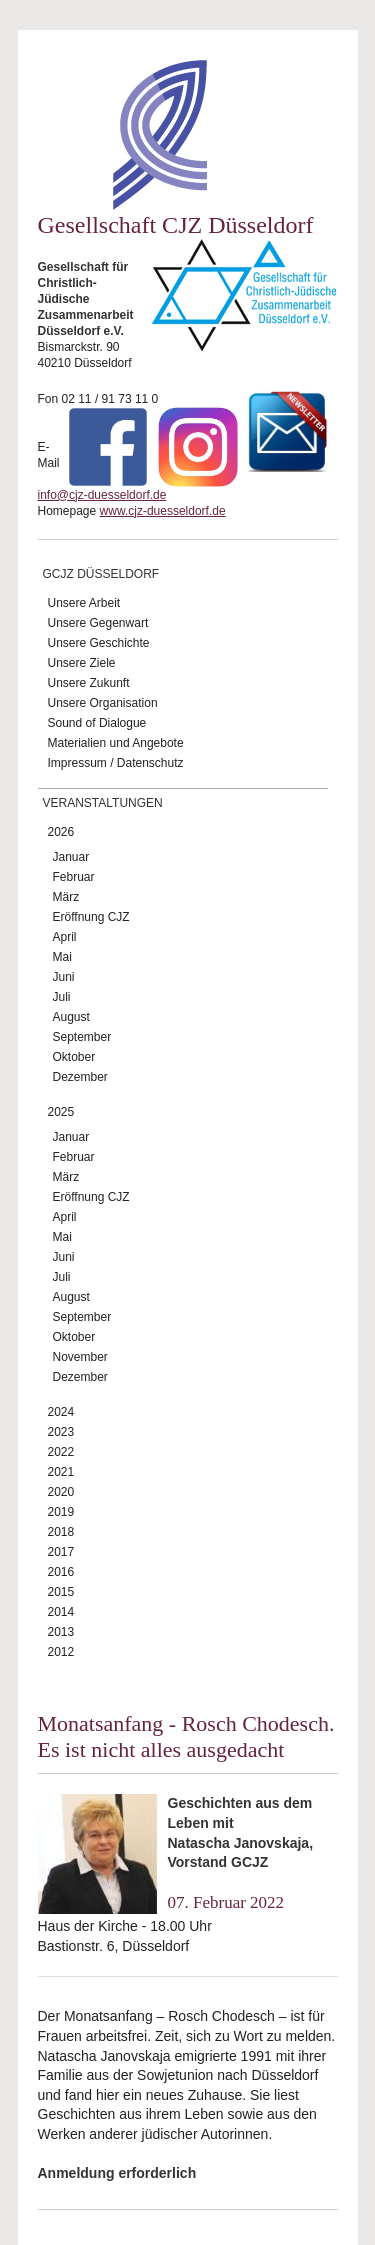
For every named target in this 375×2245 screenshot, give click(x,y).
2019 (61, 1512)
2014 (61, 1612)
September (82, 1037)
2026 (61, 832)
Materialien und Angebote (116, 743)
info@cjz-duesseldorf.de (102, 495)
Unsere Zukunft (89, 683)
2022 (61, 1452)
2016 (61, 1572)
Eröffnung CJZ (91, 917)
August (71, 1017)
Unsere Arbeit (84, 603)
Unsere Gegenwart (98, 623)
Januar (71, 857)
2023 (61, 1432)
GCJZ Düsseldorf (101, 574)
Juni (64, 977)
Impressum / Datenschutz (116, 763)
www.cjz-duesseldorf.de (163, 511)
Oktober (74, 1057)
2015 (61, 1592)
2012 (61, 1652)
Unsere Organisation (103, 703)
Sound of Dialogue (97, 723)
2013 (61, 1632)
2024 (61, 1412)
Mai (62, 957)
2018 (61, 1532)
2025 (61, 1112)
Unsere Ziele (82, 663)
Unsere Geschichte (99, 643)
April (65, 937)
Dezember (80, 1077)
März (66, 897)
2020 (61, 1492)
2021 (61, 1472)
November (80, 1357)
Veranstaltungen (103, 803)
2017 (61, 1552)
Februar (74, 877)
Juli (62, 997)
